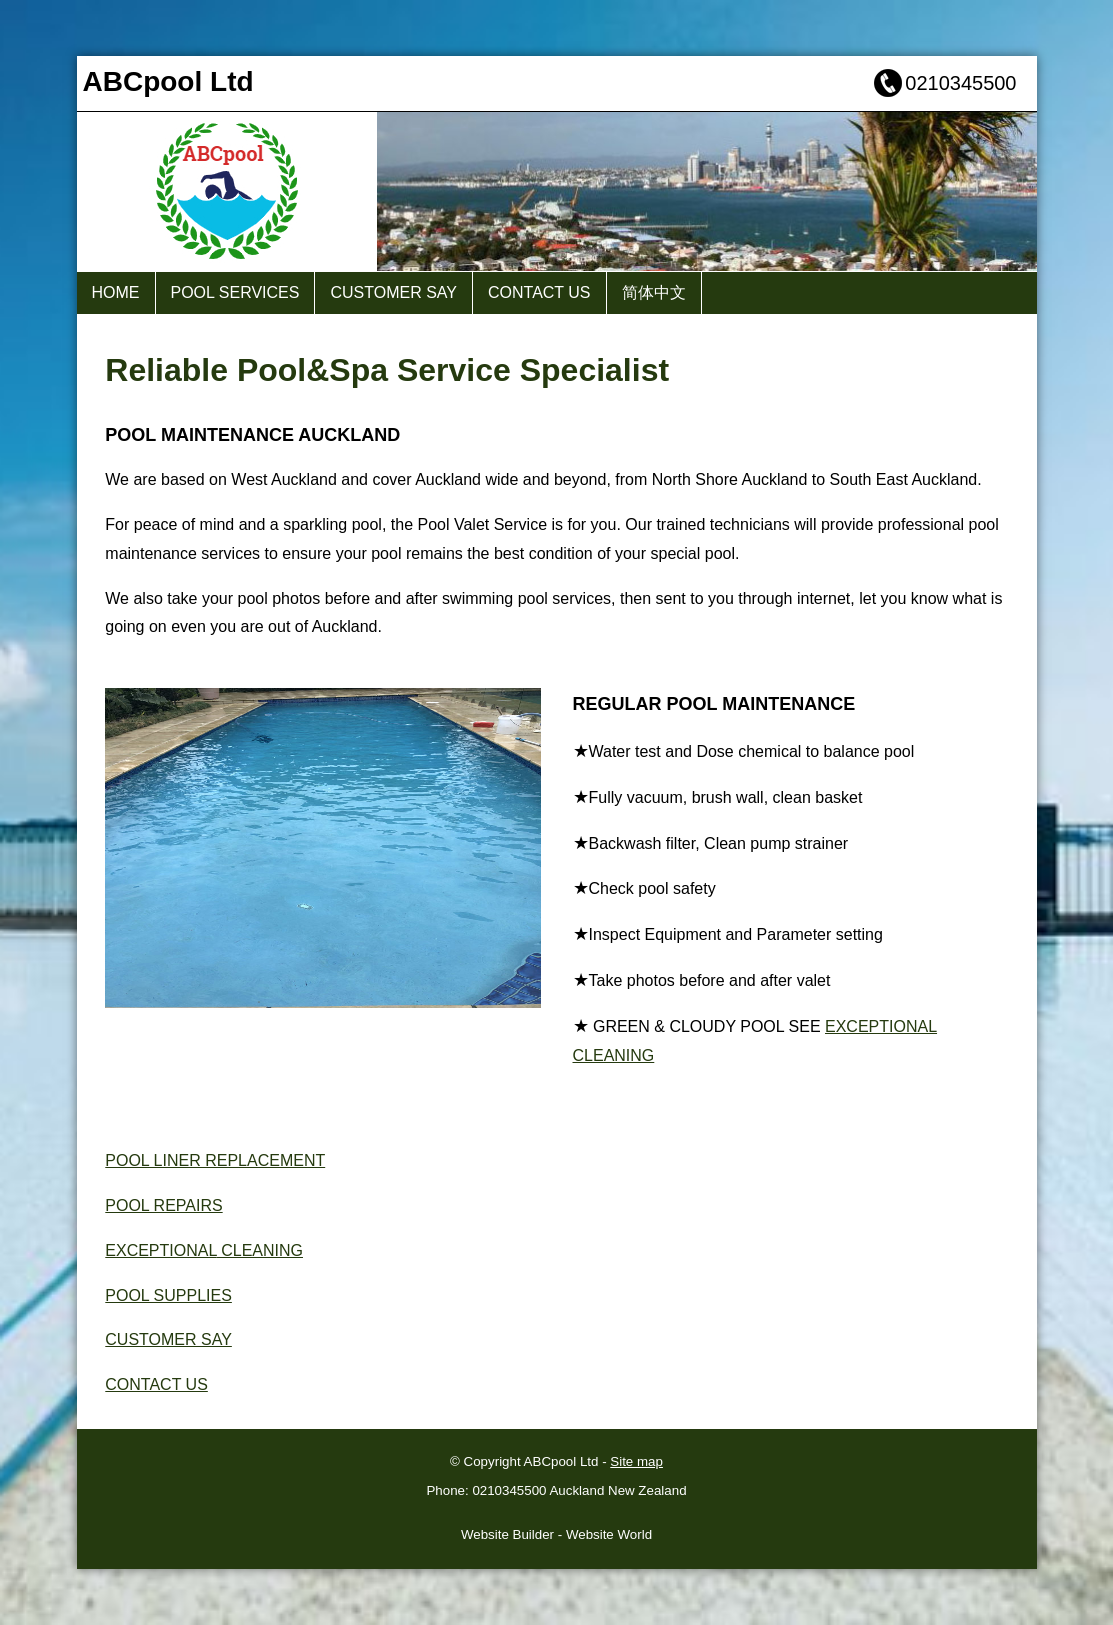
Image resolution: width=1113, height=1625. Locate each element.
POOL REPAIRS (163, 1205)
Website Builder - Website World (556, 1534)
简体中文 (654, 292)
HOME (116, 292)
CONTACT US (539, 292)
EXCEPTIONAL (160, 1250)
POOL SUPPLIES (168, 1295)
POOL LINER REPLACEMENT (215, 1160)
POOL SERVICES (235, 292)
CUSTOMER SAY (393, 292)
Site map (636, 1461)
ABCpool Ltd (561, 1461)
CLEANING (260, 1250)
